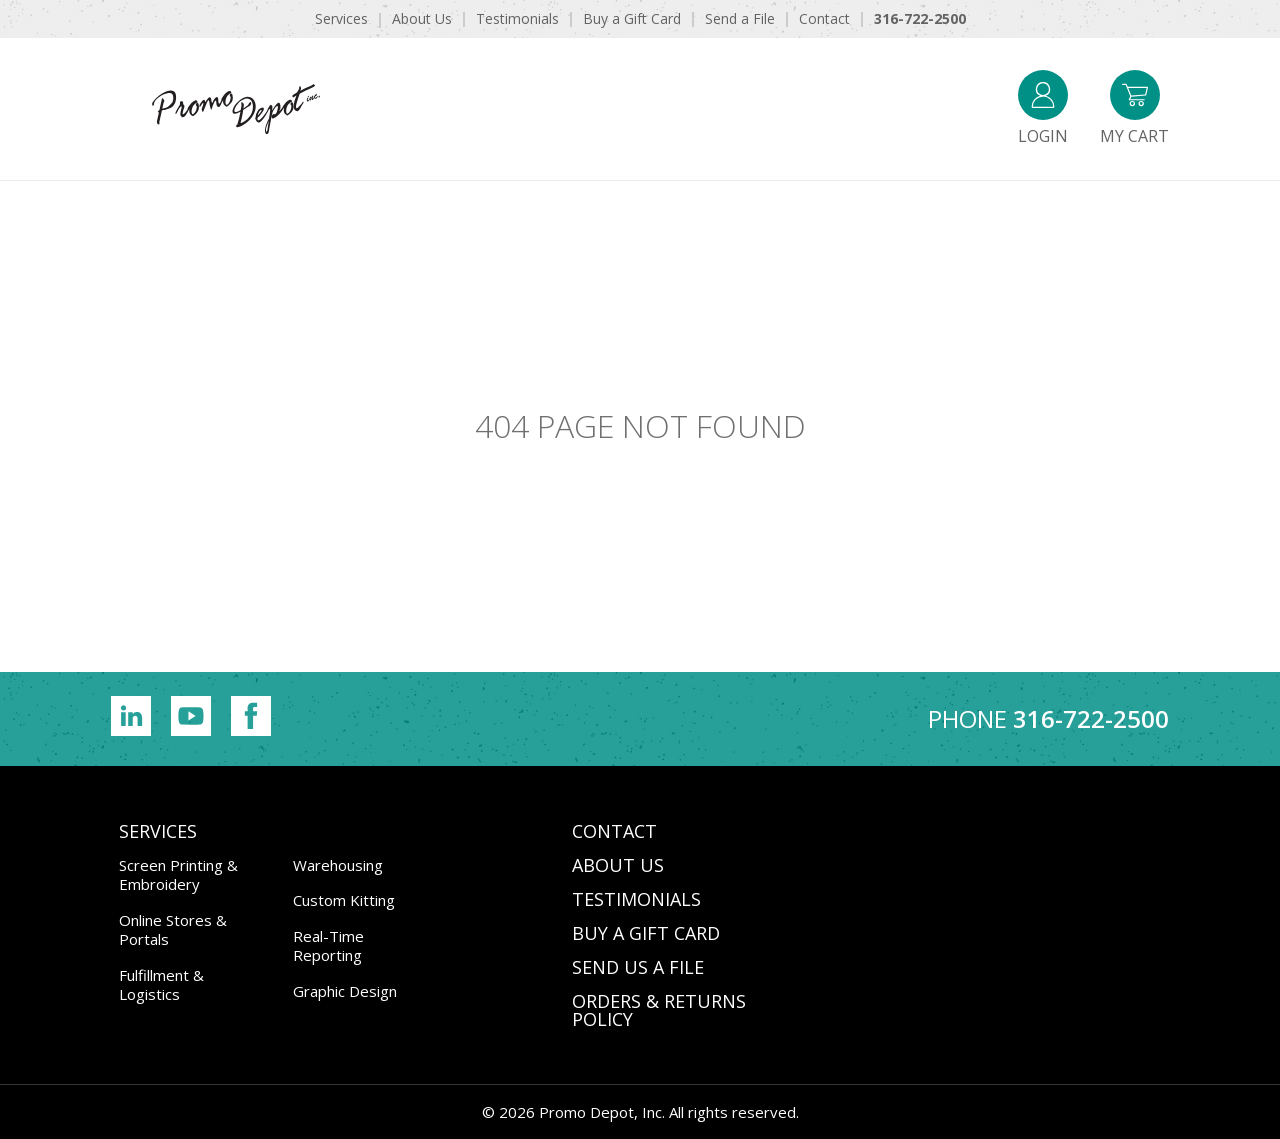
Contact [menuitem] (824, 18)
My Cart (1134, 108)
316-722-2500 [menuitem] (920, 18)
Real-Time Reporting (328, 946)
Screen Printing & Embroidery (178, 875)
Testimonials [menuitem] (517, 18)
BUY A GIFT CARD (646, 933)
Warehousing (338, 865)
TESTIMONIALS (636, 899)
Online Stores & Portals (173, 930)
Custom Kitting (344, 900)
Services (158, 831)
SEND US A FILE (638, 967)
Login (1043, 108)
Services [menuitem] (341, 18)
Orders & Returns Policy (659, 1010)
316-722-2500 (1091, 718)
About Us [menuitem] (422, 18)
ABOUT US (618, 865)
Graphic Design (345, 991)
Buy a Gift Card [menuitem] (632, 18)
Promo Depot (236, 109)
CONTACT (614, 831)
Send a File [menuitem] (740, 18)
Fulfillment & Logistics (161, 985)
